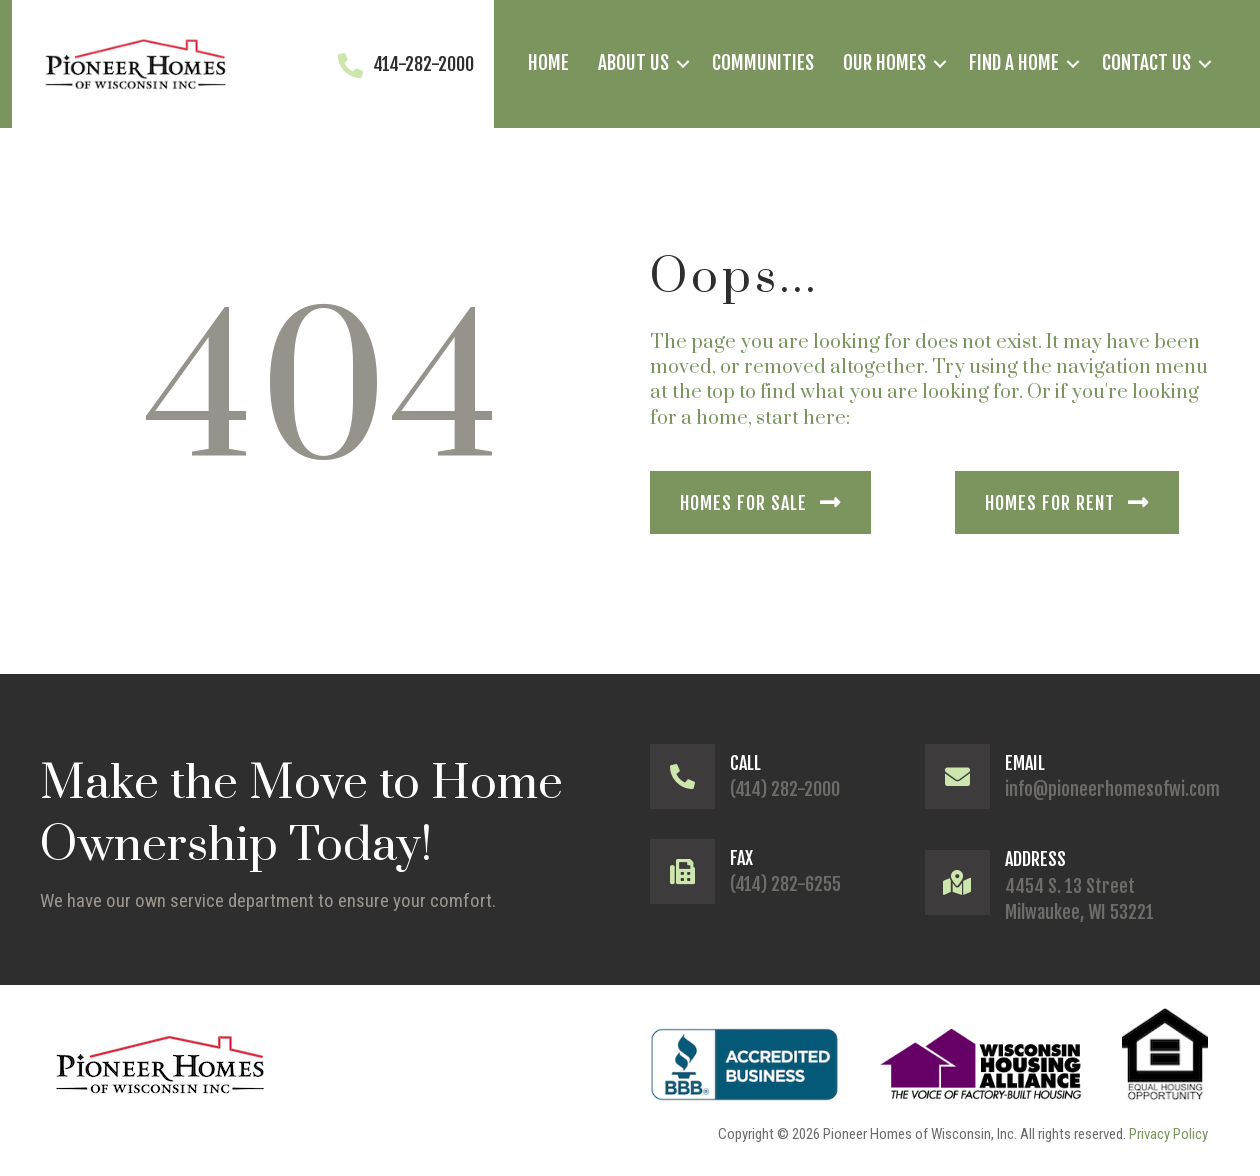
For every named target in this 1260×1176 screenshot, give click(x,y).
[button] (683, 64)
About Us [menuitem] (633, 63)
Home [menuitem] (548, 63)
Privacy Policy (1168, 1134)
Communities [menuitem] (763, 63)
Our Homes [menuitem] (884, 63)
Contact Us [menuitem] (1146, 63)
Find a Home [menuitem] (1014, 63)
